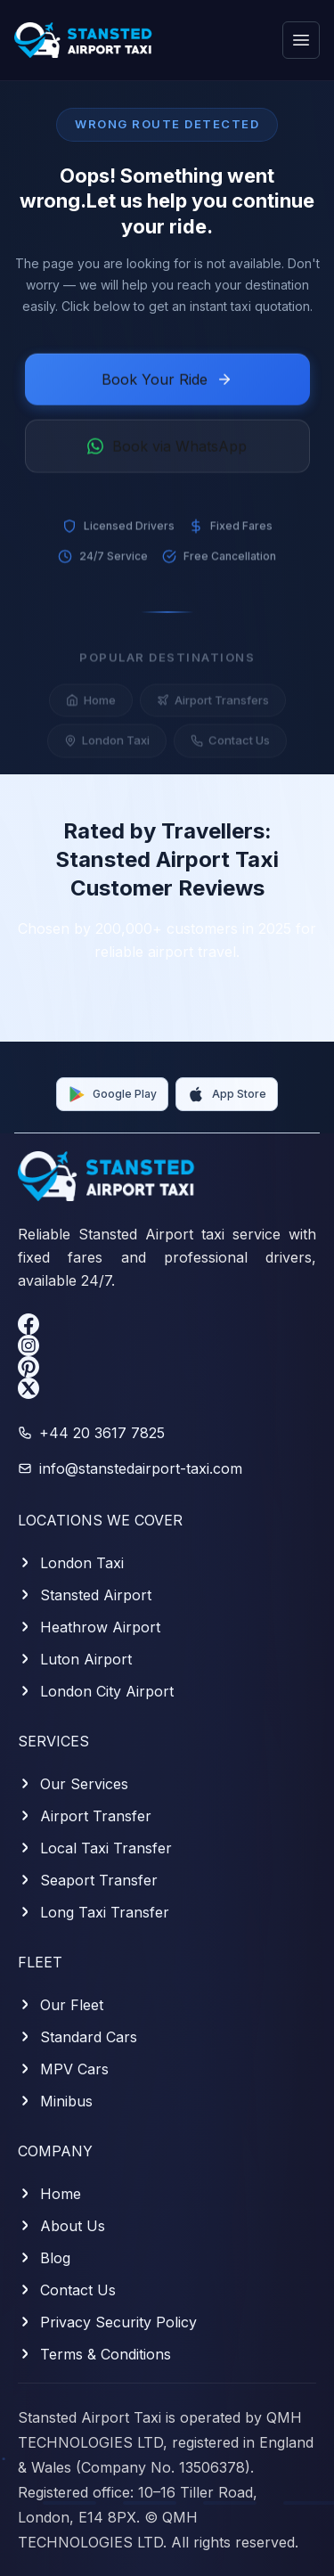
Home (91, 706)
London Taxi (107, 747)
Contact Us (230, 747)
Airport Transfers (213, 706)
